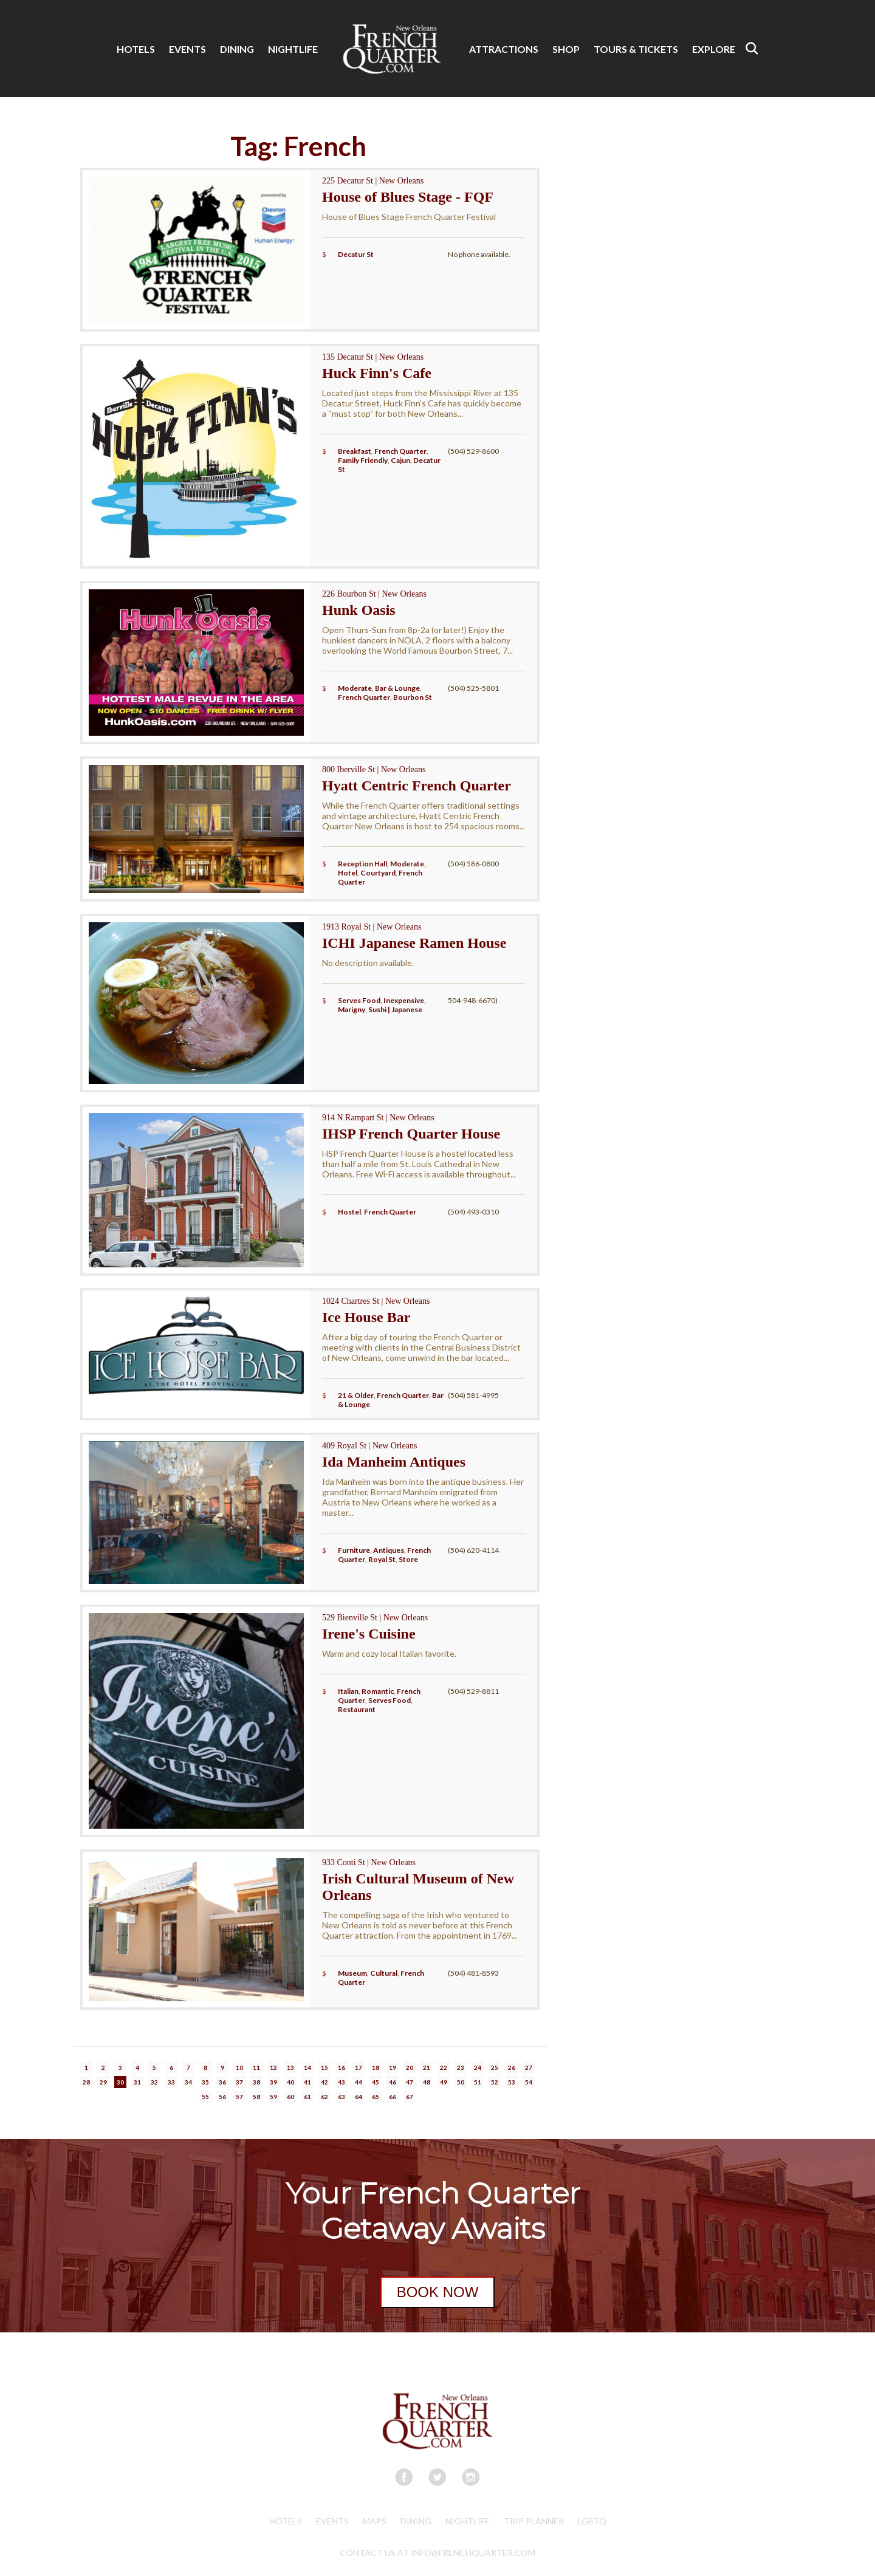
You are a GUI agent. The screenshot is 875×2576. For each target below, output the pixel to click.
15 (324, 2067)
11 (256, 2067)
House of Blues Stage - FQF (407, 197)
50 (460, 2082)
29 (103, 2082)
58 (256, 2096)
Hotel (347, 872)
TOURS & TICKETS (636, 49)
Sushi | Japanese (395, 1009)
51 (477, 2082)
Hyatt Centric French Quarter (416, 785)
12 (273, 2067)
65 (375, 2096)
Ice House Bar (366, 1317)
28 (86, 2082)
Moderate (355, 688)
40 (290, 2082)
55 (205, 2096)
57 (239, 2096)
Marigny (351, 1009)
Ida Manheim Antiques (393, 1462)
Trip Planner (534, 2521)
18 (375, 2067)
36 (222, 2082)
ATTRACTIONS (503, 49)
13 (290, 2067)
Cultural (383, 1973)
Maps (374, 2521)
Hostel (349, 1211)
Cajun (400, 460)
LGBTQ (592, 2521)
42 (324, 2082)
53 (511, 2082)
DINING (237, 49)
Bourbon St (412, 697)
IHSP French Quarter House (411, 1134)
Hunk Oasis (359, 610)
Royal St (382, 1559)
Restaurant (357, 1709)
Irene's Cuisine (369, 1634)
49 (443, 2082)
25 (494, 2067)
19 (392, 2067)
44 (358, 2082)
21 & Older (356, 1395)
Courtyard (378, 872)
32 (154, 2082)
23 (460, 2067)
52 (494, 2082)
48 (426, 2082)
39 (273, 2082)
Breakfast (354, 451)
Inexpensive (403, 1000)
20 (409, 2067)
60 (290, 2096)
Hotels (285, 2521)
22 (443, 2067)
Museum (352, 1973)
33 (171, 2082)
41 (307, 2082)
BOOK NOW (438, 2292)
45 (375, 2082)
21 (426, 2067)
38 (256, 2082)
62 (324, 2096)
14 (307, 2067)
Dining (415, 2521)
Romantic (378, 1691)
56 (222, 2096)
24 (477, 2067)
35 (205, 2082)
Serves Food (359, 1000)
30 (120, 2082)
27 (528, 2067)
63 (341, 2096)
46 (392, 2082)
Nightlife (467, 2521)
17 (358, 2067)
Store (408, 1559)
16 (341, 2067)
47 (409, 2082)
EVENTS (187, 49)
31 (137, 2082)
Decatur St (356, 254)
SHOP (566, 49)
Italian (348, 1691)
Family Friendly (363, 460)
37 (239, 2082)
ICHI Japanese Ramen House (414, 943)
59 (273, 2096)
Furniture (354, 1550)
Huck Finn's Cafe (376, 373)
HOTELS (136, 49)
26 (511, 2067)
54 (528, 2082)
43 (341, 2082)
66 (392, 2096)
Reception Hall (362, 863)
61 (307, 2096)
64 (358, 2096)
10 (239, 2067)
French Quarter (400, 451)
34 (188, 2082)
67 (409, 2096)
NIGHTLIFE (293, 49)
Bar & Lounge (397, 688)
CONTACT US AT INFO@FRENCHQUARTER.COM (437, 2552)
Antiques (388, 1550)
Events (332, 2521)
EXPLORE (713, 49)
